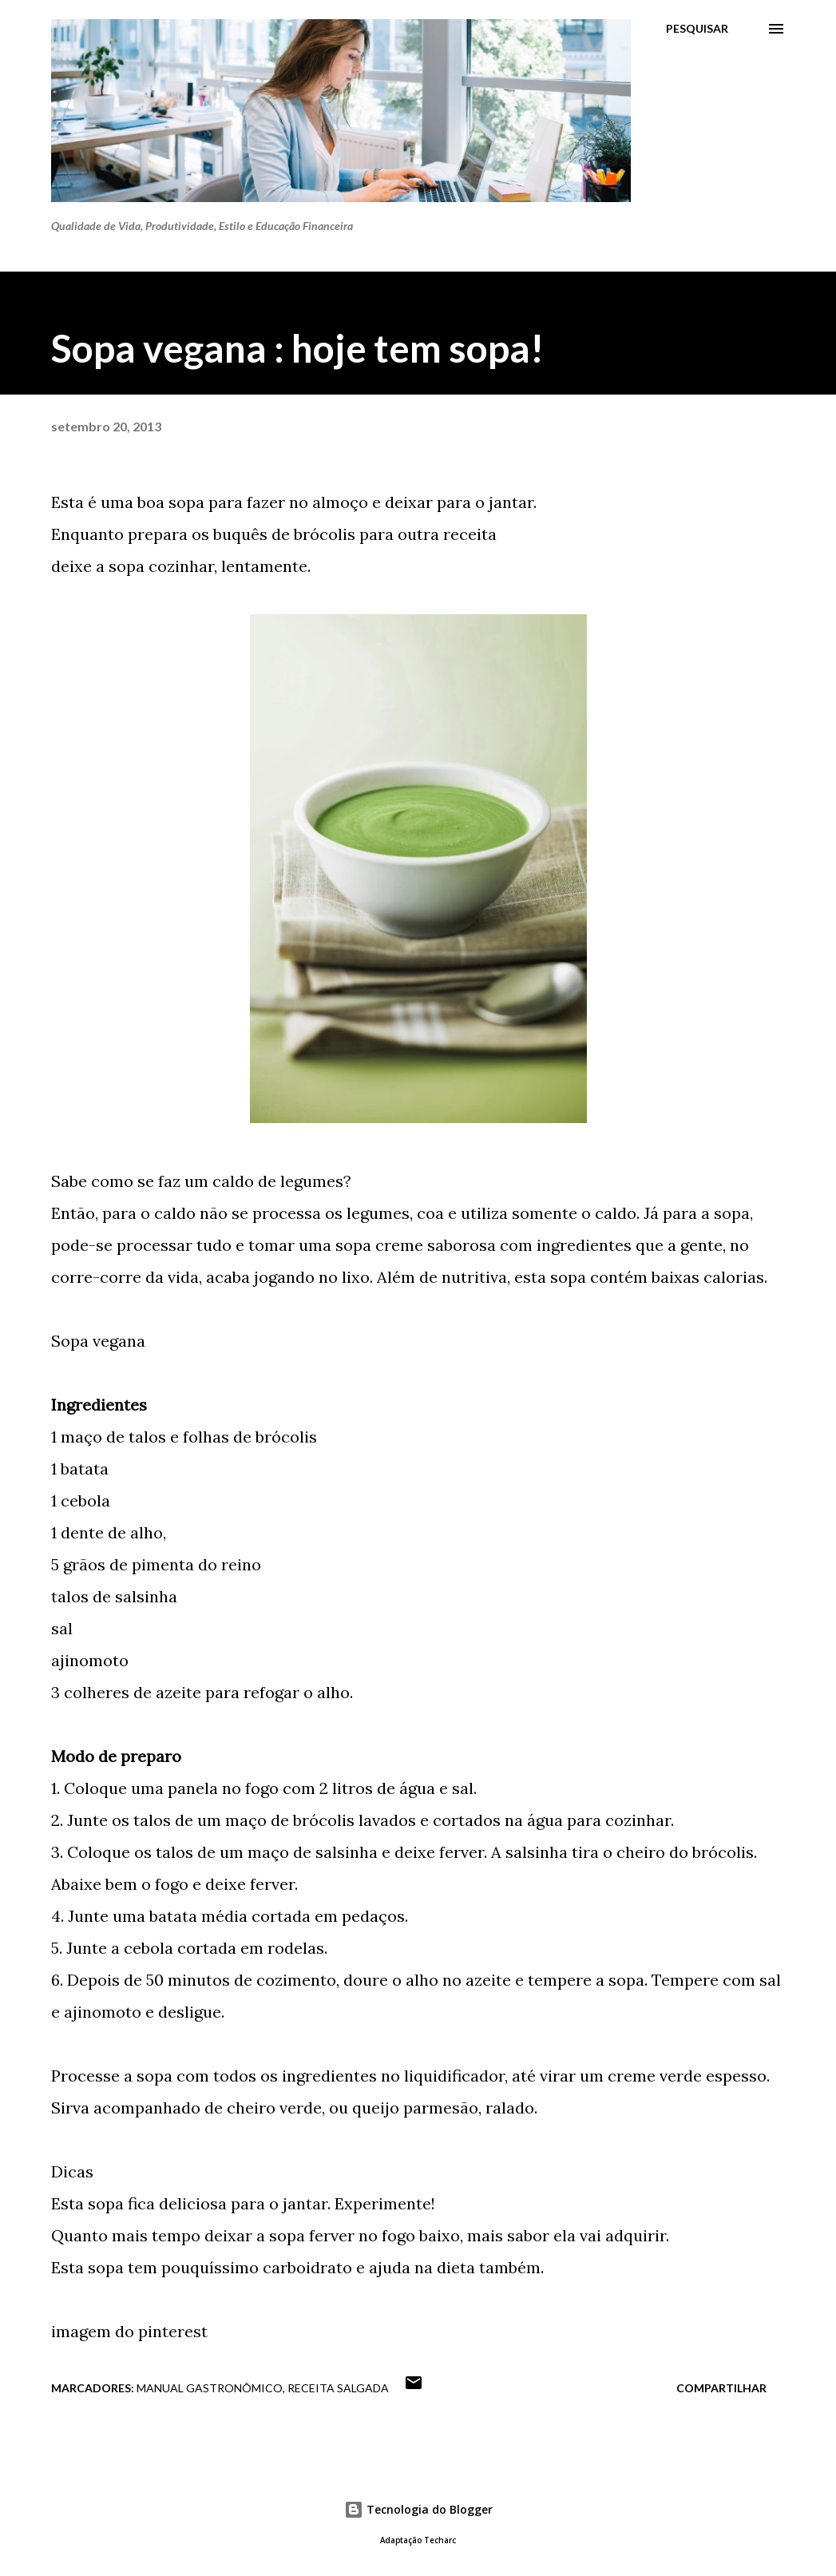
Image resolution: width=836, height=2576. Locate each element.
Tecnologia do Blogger (418, 2509)
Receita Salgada (338, 2388)
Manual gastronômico (210, 2388)
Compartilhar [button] (721, 2388)
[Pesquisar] (697, 28)
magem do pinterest (132, 2331)
